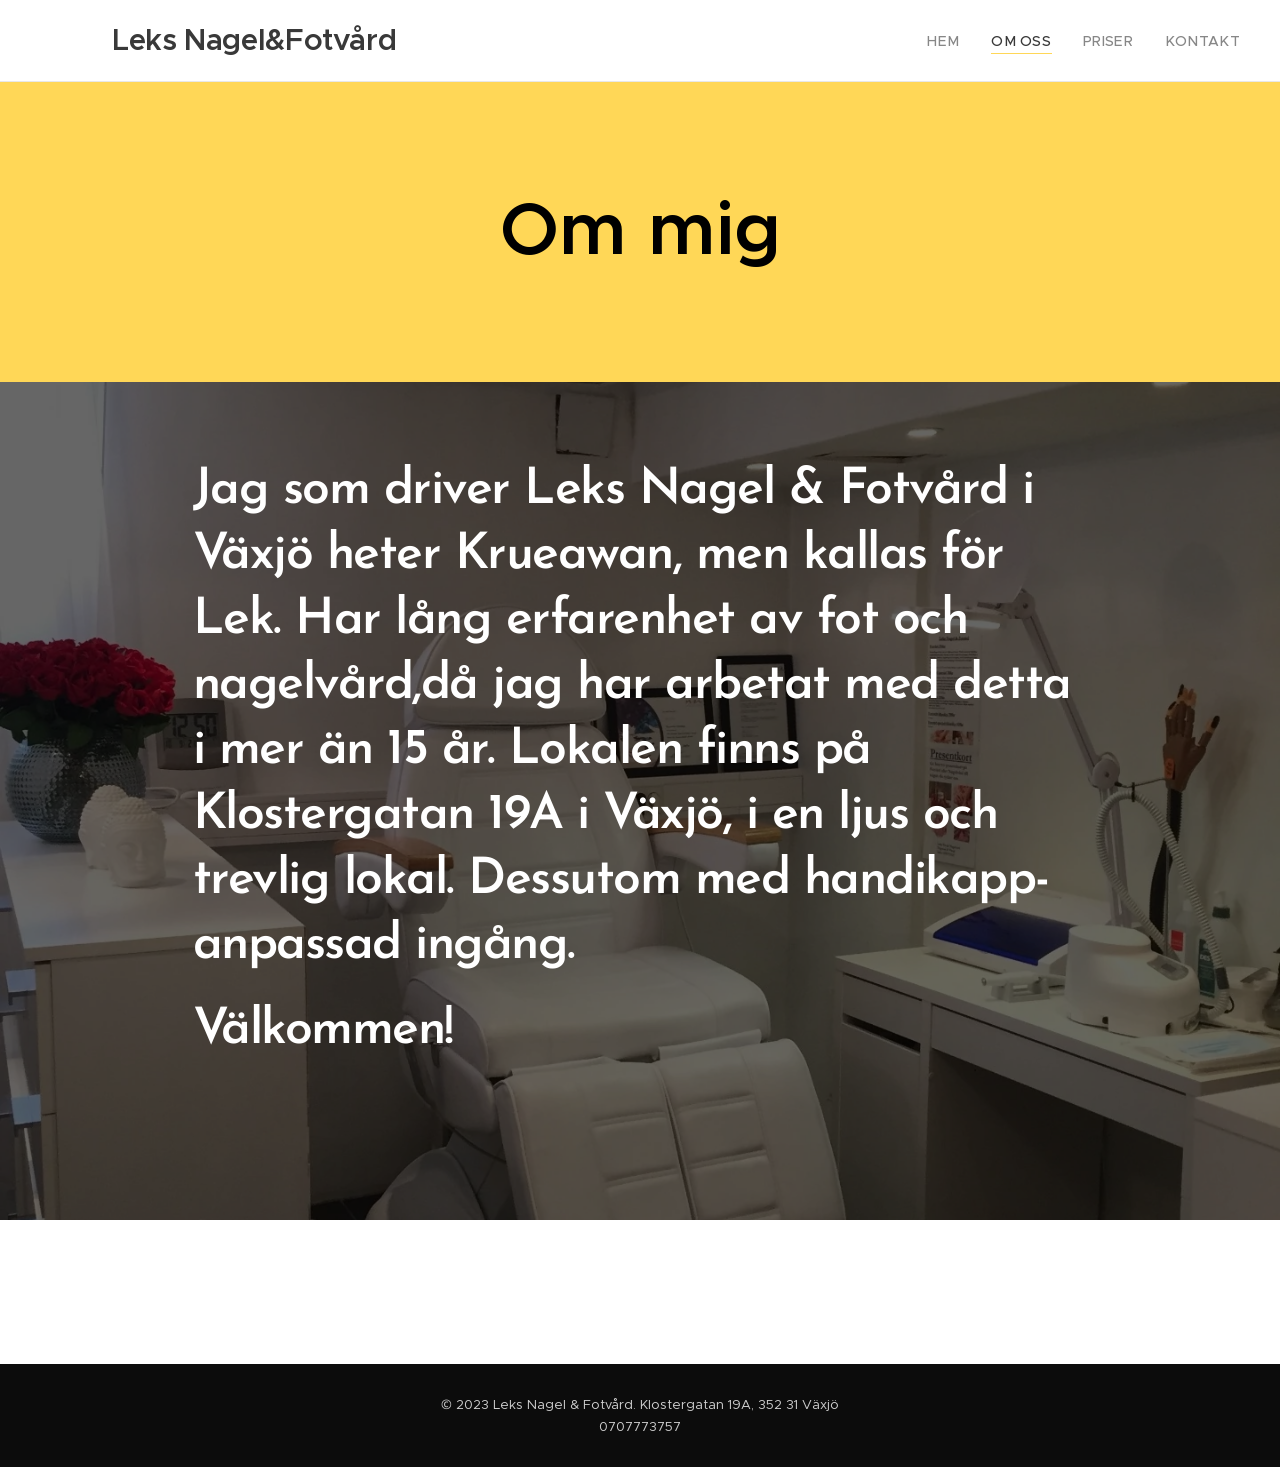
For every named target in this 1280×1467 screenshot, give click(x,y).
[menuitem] (967, 41)
